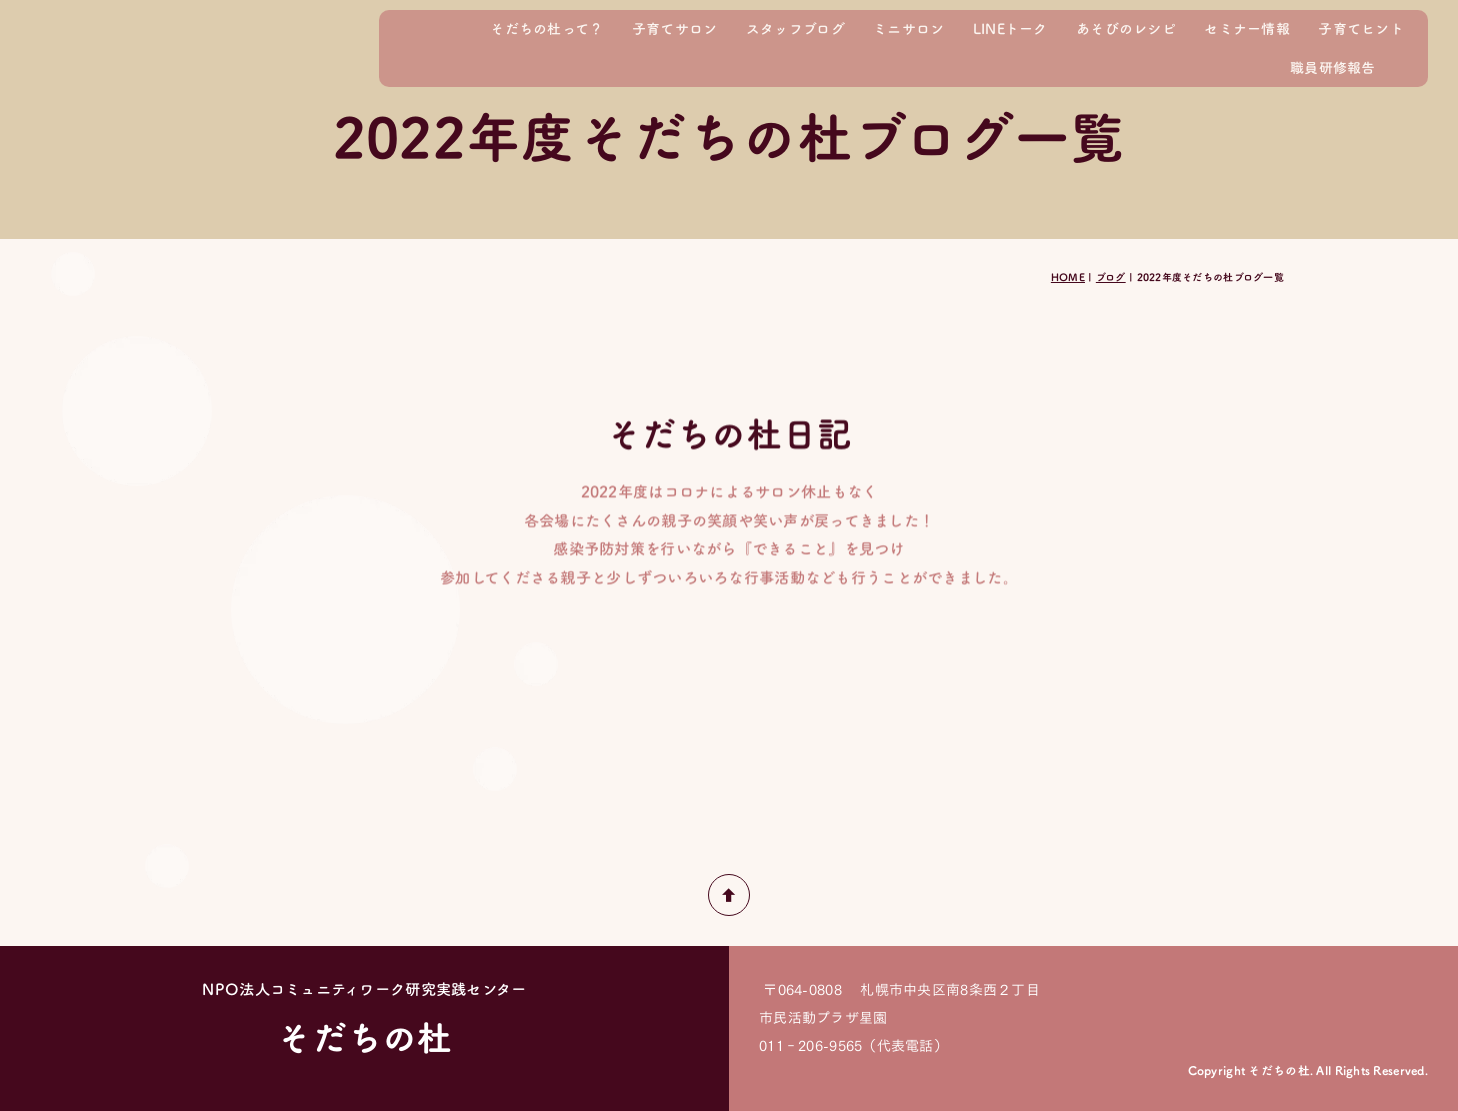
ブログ (1111, 277)
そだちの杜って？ (546, 28)
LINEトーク (1010, 28)
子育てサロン (675, 28)
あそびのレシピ (1126, 28)
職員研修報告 (1333, 67)
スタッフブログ (795, 28)
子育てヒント (1361, 28)
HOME (1068, 277)
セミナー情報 (1247, 28)
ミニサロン (908, 28)
